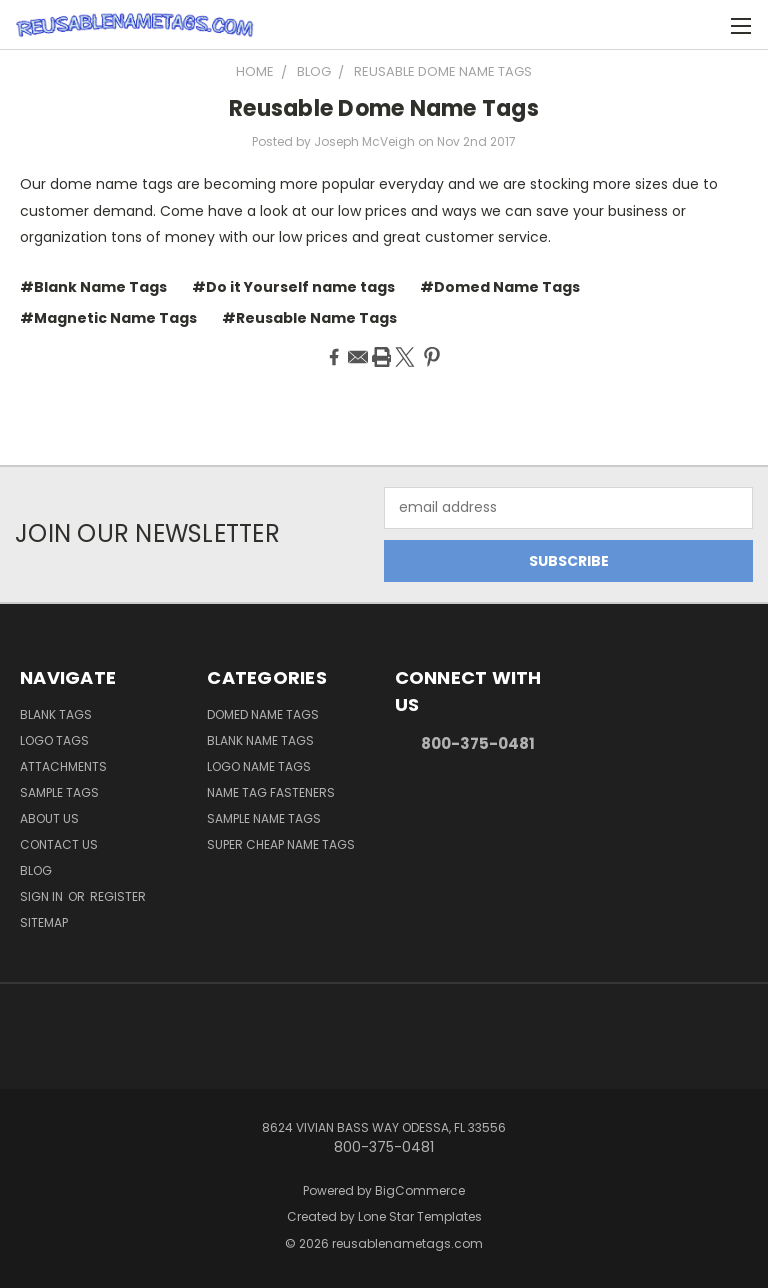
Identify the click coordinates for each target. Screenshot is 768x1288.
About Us (49, 818)
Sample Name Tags (264, 818)
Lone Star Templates (420, 1216)
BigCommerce (420, 1190)
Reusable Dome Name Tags (384, 108)
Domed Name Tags (263, 714)
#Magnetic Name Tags (108, 318)
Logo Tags (54, 740)
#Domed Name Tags (500, 287)
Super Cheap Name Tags (281, 844)
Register (118, 896)
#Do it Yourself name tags (293, 287)
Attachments (63, 766)
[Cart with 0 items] (703, 25)
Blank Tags (56, 714)
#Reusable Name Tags (309, 318)
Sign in (43, 896)
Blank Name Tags (260, 740)
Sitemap (44, 922)
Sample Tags (59, 792)
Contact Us (59, 844)
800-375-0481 (478, 743)
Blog (36, 870)
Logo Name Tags (259, 766)
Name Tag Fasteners (271, 792)
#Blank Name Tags (93, 287)
